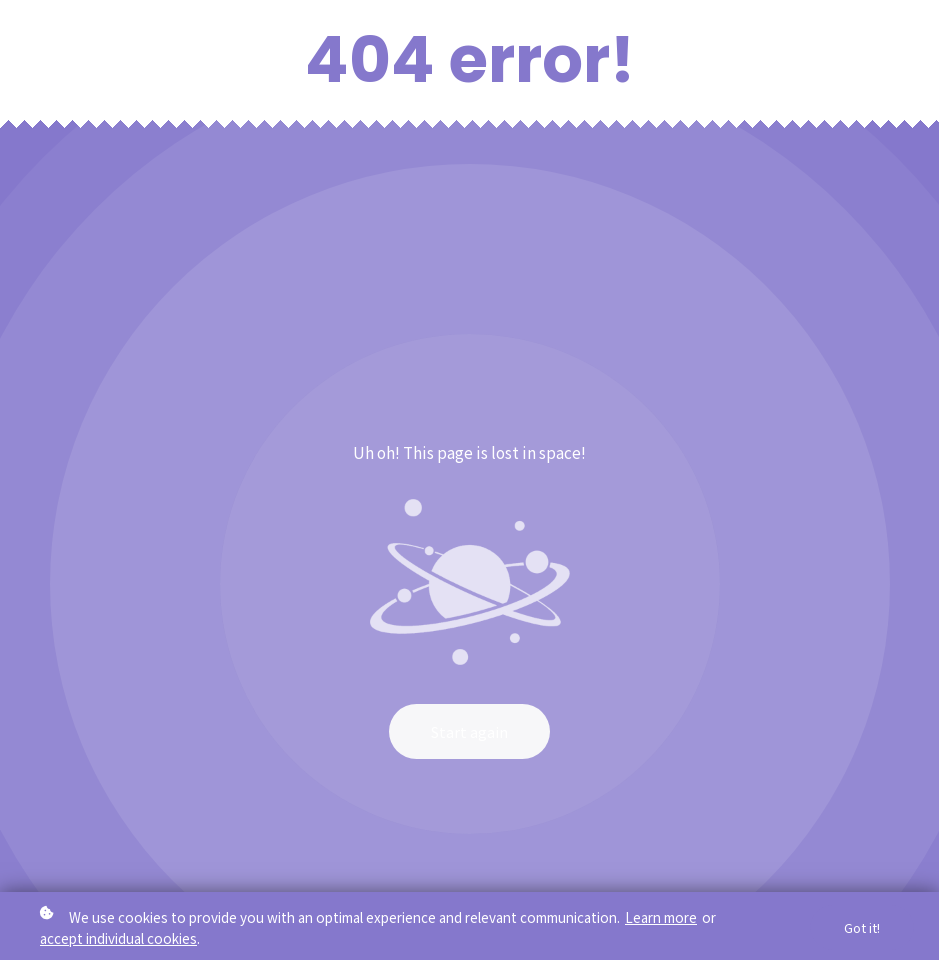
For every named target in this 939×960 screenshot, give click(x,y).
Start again (469, 731)
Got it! (862, 929)
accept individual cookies (118, 939)
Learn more (661, 918)
